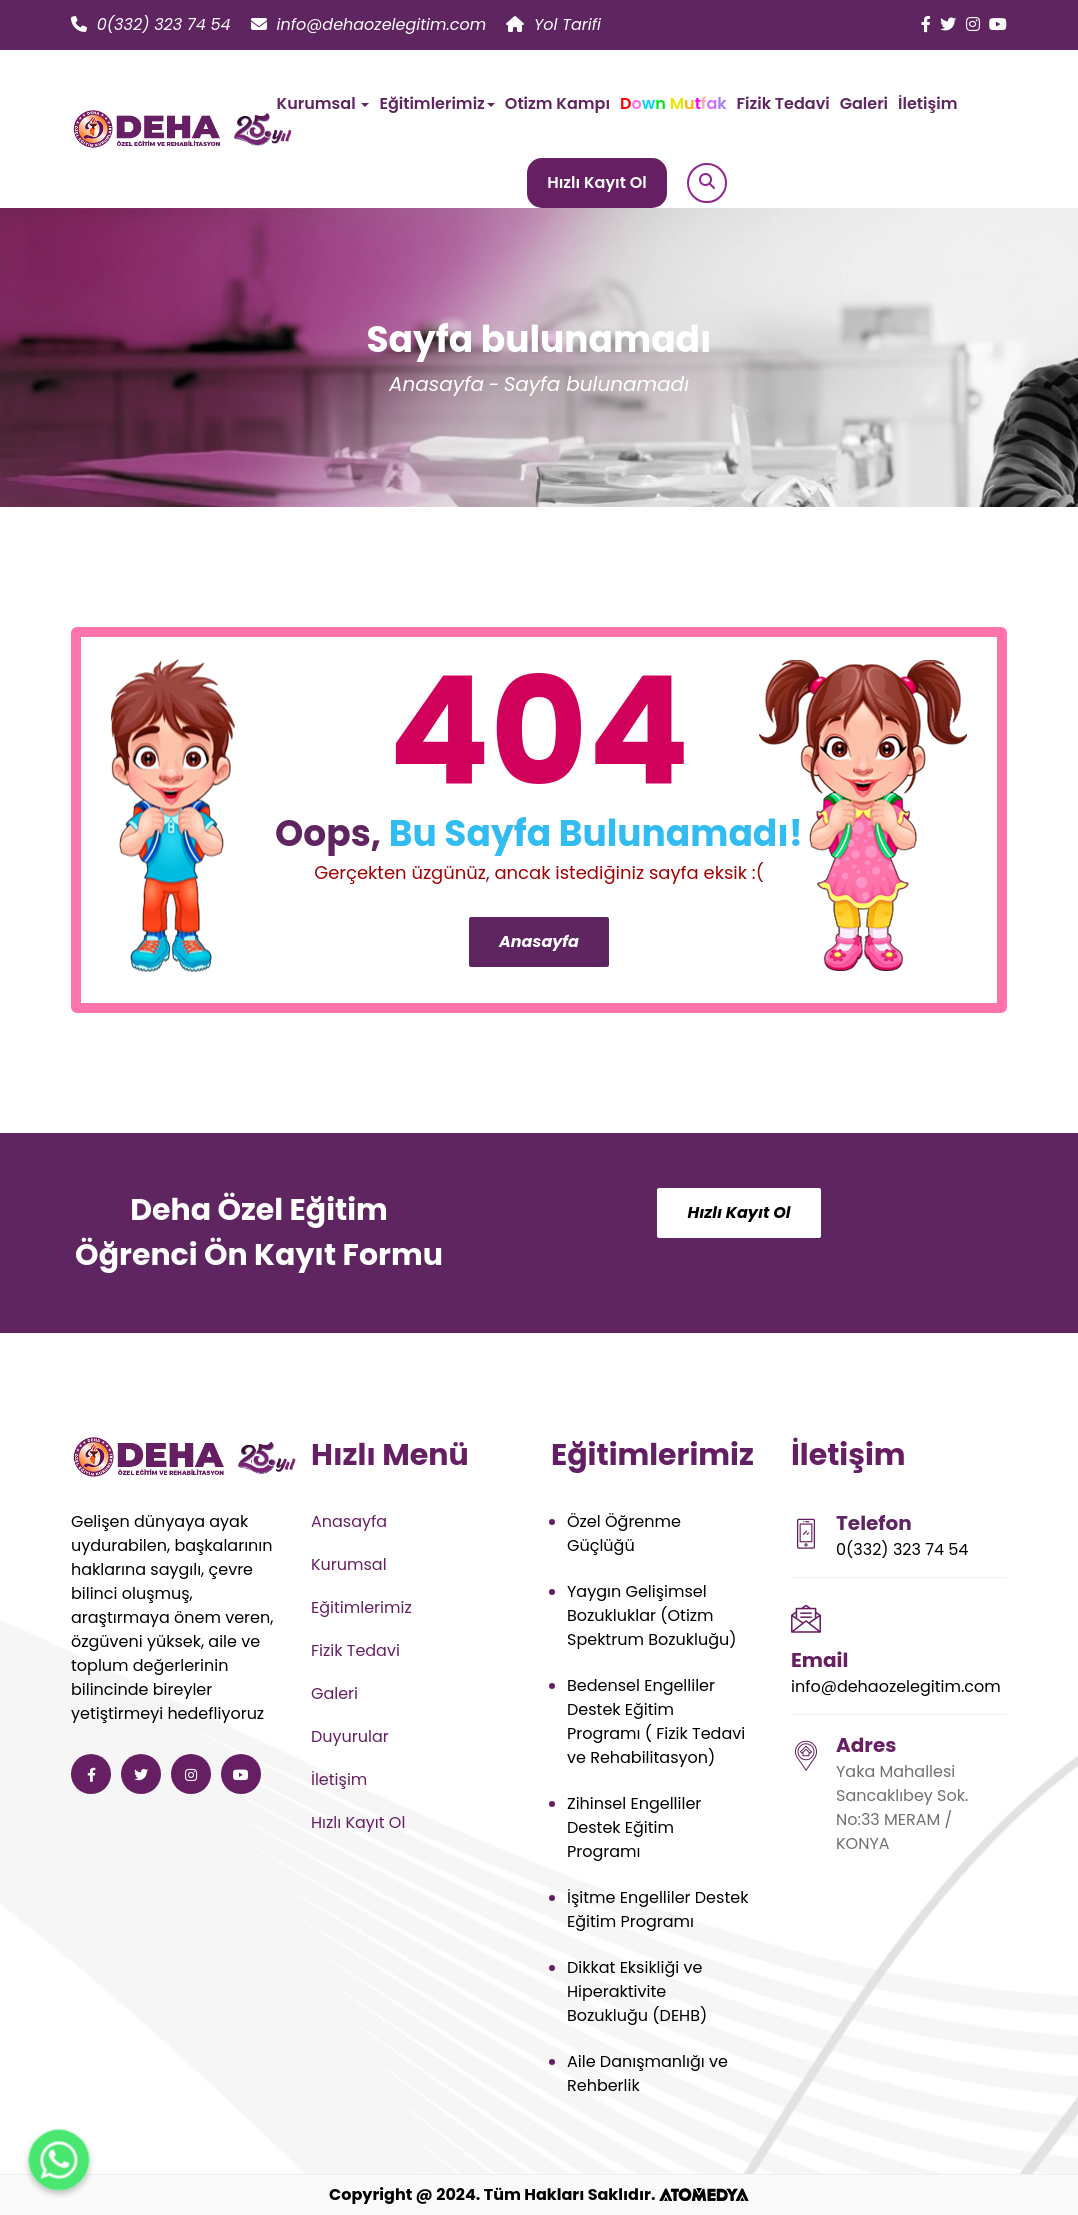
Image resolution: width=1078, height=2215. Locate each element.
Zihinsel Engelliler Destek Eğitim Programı (634, 1827)
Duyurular (350, 1736)
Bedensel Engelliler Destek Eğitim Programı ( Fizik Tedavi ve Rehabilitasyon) (656, 1721)
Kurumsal (349, 1564)
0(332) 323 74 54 (151, 24)
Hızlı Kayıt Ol (597, 182)
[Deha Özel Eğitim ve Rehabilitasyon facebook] (926, 24)
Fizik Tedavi (783, 103)
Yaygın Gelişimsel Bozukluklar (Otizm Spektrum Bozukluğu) (651, 1615)
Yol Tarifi (553, 24)
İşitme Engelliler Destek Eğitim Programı (657, 1909)
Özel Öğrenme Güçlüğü (624, 1533)
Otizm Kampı (557, 103)
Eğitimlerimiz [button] (436, 103)
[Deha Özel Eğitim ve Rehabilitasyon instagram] (973, 24)
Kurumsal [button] (323, 103)
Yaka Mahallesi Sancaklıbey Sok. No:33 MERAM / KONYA (902, 1807)
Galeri (864, 103)
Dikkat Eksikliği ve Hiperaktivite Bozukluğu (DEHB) (637, 1991)
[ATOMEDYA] (704, 2194)
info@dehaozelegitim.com (369, 24)
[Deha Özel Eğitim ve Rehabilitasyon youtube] (998, 24)
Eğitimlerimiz (361, 1607)
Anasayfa (436, 384)
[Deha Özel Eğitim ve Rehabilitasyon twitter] (948, 24)
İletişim (927, 103)
